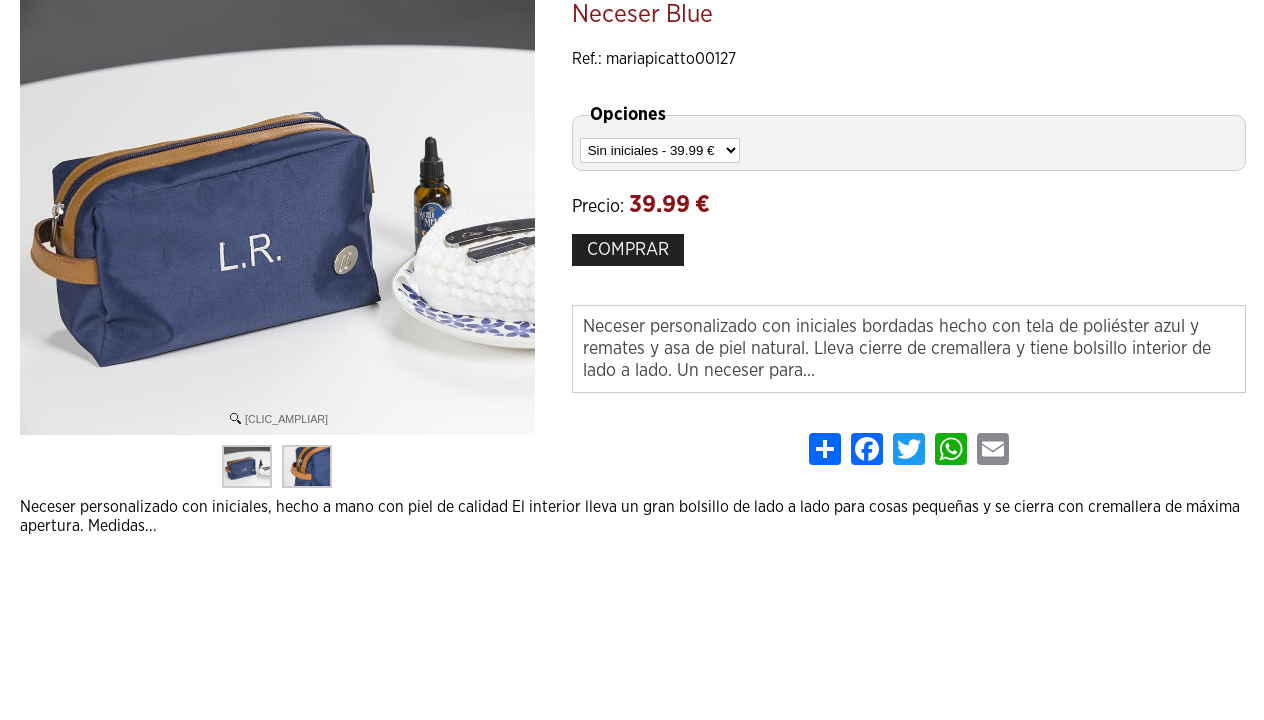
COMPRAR (628, 250)
